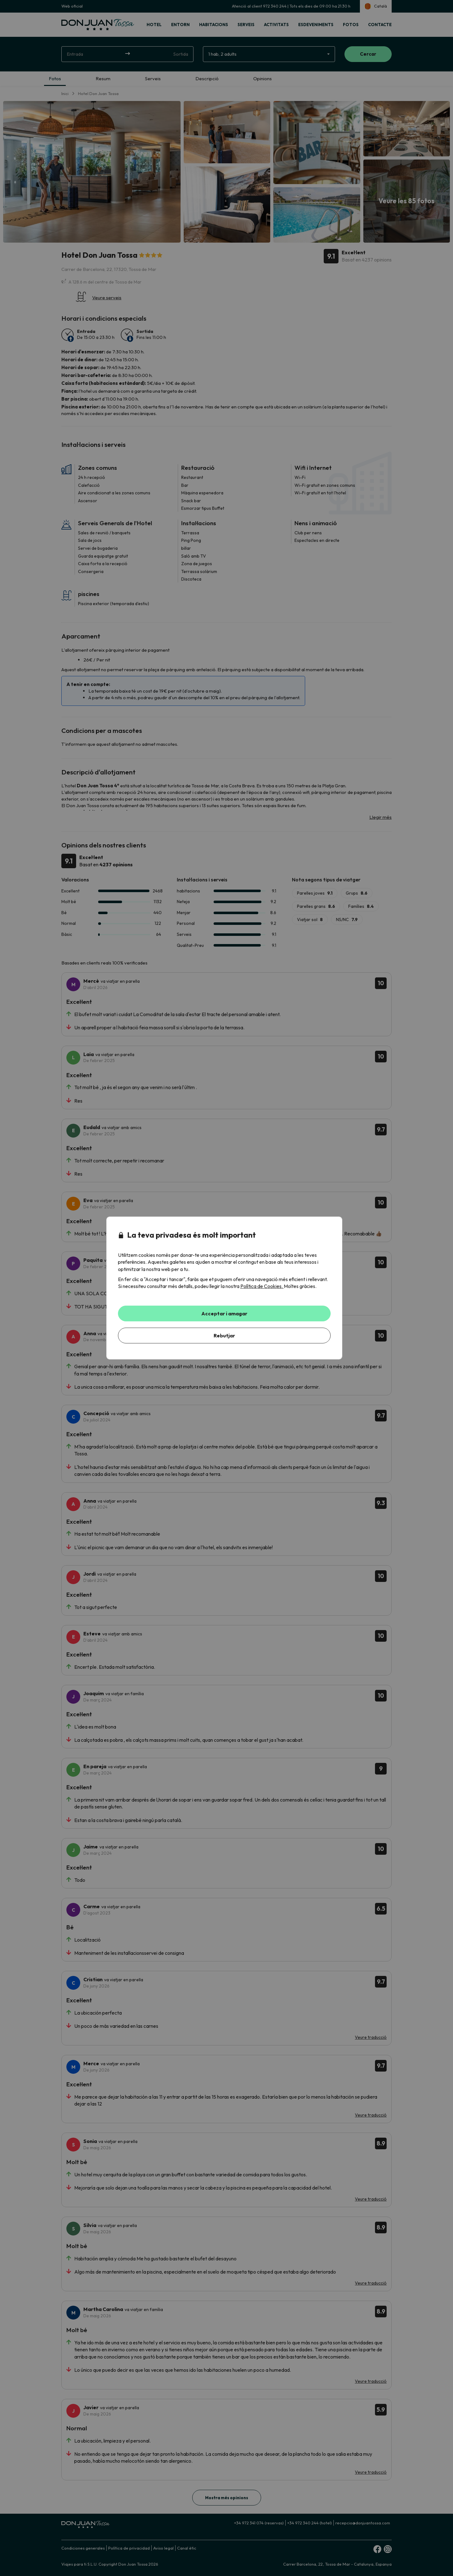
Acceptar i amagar (224, 1313)
